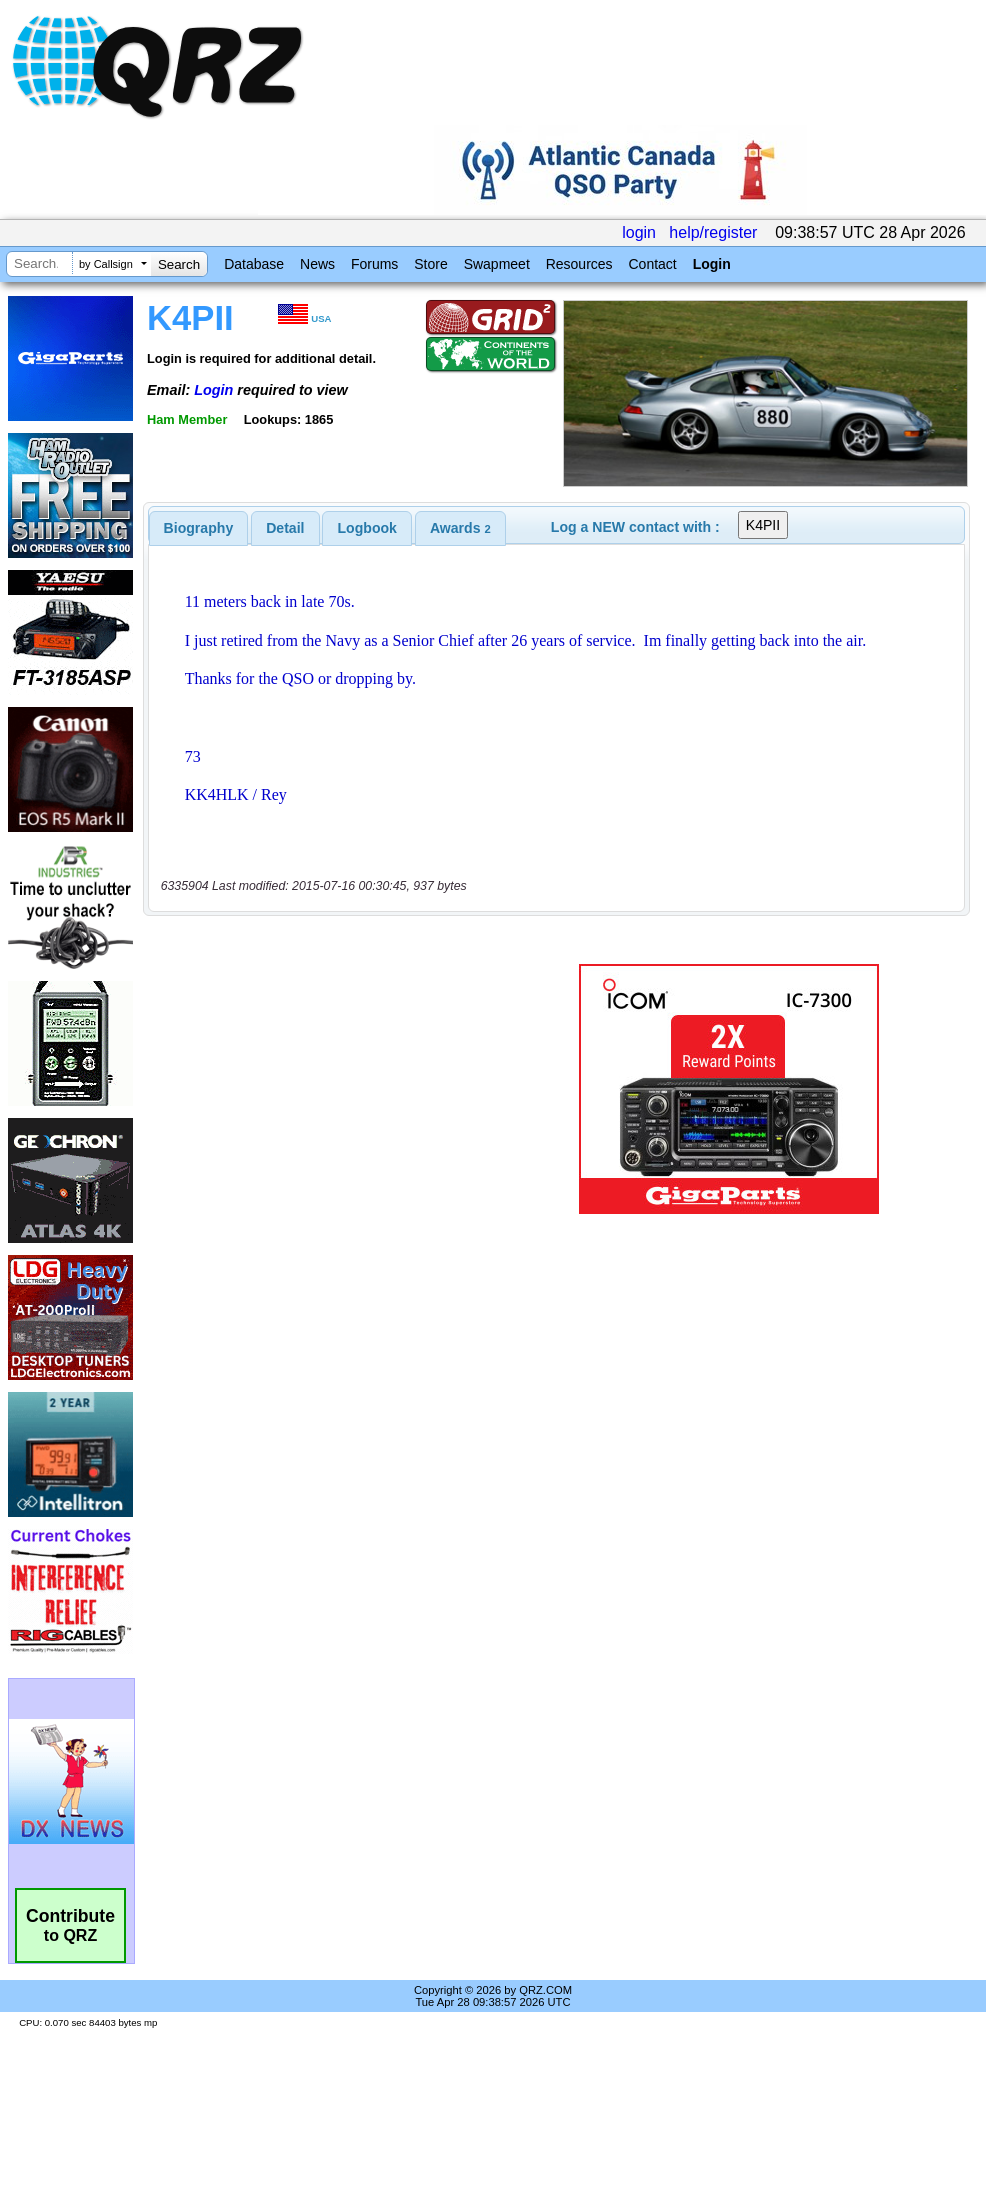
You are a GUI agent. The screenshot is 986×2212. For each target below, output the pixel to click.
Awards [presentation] (460, 528)
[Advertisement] (331, 1089)
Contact (652, 264)
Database (254, 264)
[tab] (199, 528)
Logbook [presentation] (367, 528)
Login (712, 264)
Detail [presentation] (285, 528)
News (317, 264)
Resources (579, 264)
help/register (713, 232)
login (639, 232)
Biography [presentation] (199, 528)
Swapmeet (497, 264)
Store (430, 264)
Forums (374, 264)
